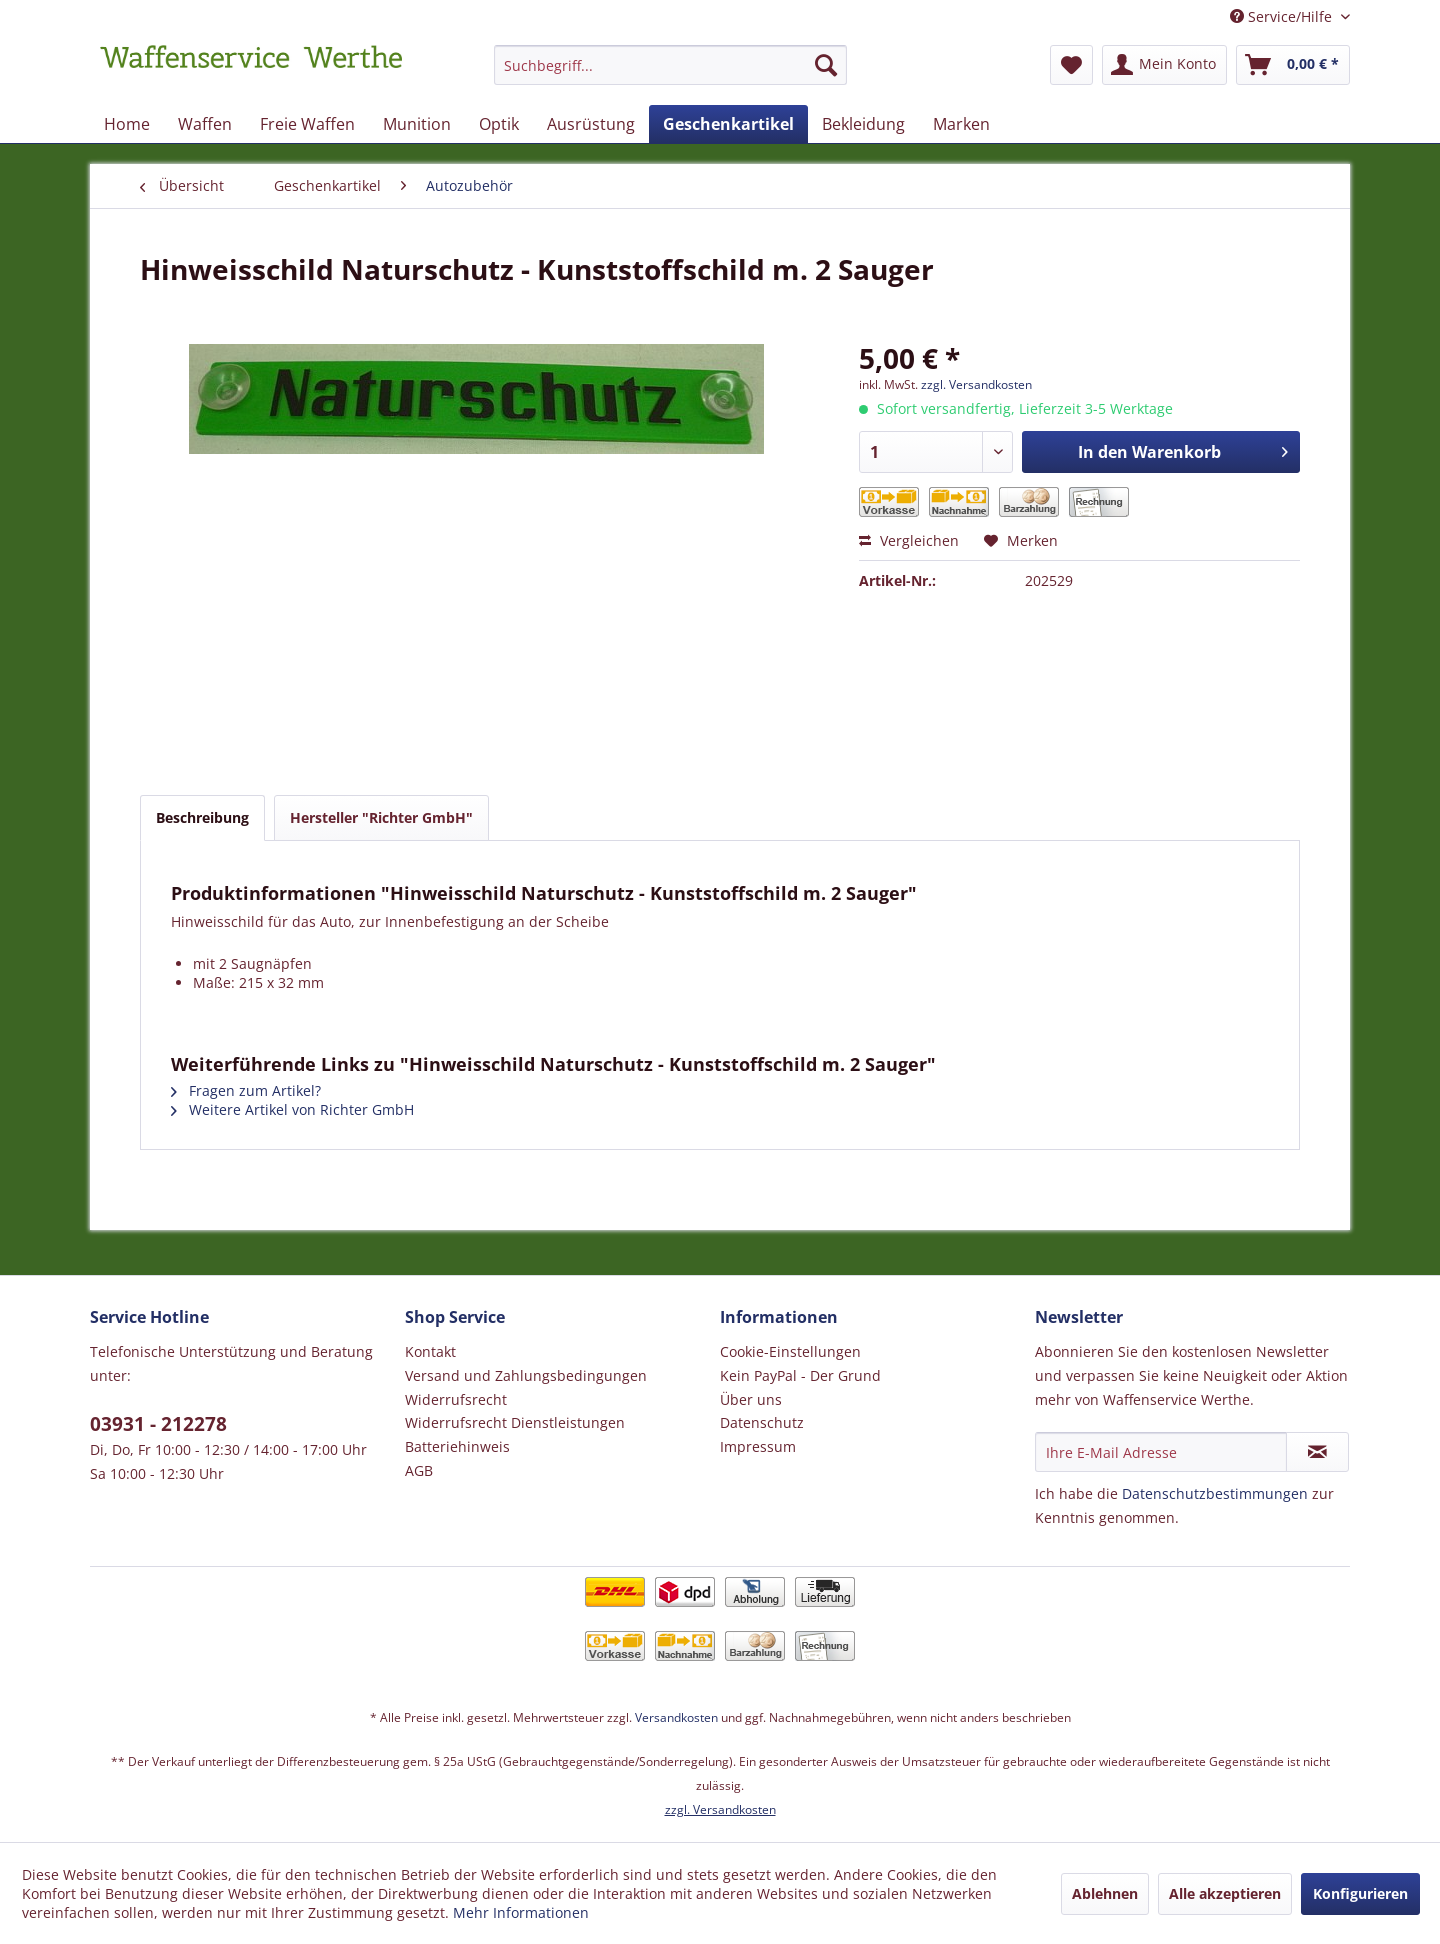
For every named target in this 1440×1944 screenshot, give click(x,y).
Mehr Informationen (521, 1912)
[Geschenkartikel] (728, 124)
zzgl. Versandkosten (976, 384)
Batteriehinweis (457, 1446)
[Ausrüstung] (591, 124)
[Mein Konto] (1164, 65)
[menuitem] (670, 74)
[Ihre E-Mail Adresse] (1161, 1452)
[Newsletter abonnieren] (1317, 1452)
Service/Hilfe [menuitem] (1283, 16)
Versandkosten (676, 1717)
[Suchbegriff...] (670, 65)
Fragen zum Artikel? (246, 1090)
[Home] (127, 124)
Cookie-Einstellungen (790, 1351)
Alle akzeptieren (1225, 1893)
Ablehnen (1105, 1893)
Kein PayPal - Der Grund (800, 1375)
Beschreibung (202, 817)
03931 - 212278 (158, 1424)
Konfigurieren (1360, 1893)
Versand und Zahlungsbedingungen (526, 1375)
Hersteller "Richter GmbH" (381, 817)
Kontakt (430, 1351)
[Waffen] (205, 124)
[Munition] (417, 124)
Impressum (758, 1446)
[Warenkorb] (1293, 65)
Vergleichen (909, 540)
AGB (419, 1470)
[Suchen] (826, 65)
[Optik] (499, 124)
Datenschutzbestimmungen (1215, 1493)
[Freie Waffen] (307, 124)
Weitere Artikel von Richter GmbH (292, 1109)
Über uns (751, 1399)
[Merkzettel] (1071, 65)
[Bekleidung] (863, 124)
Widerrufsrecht (456, 1399)
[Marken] (961, 124)
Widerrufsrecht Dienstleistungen (515, 1422)
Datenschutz (762, 1422)
